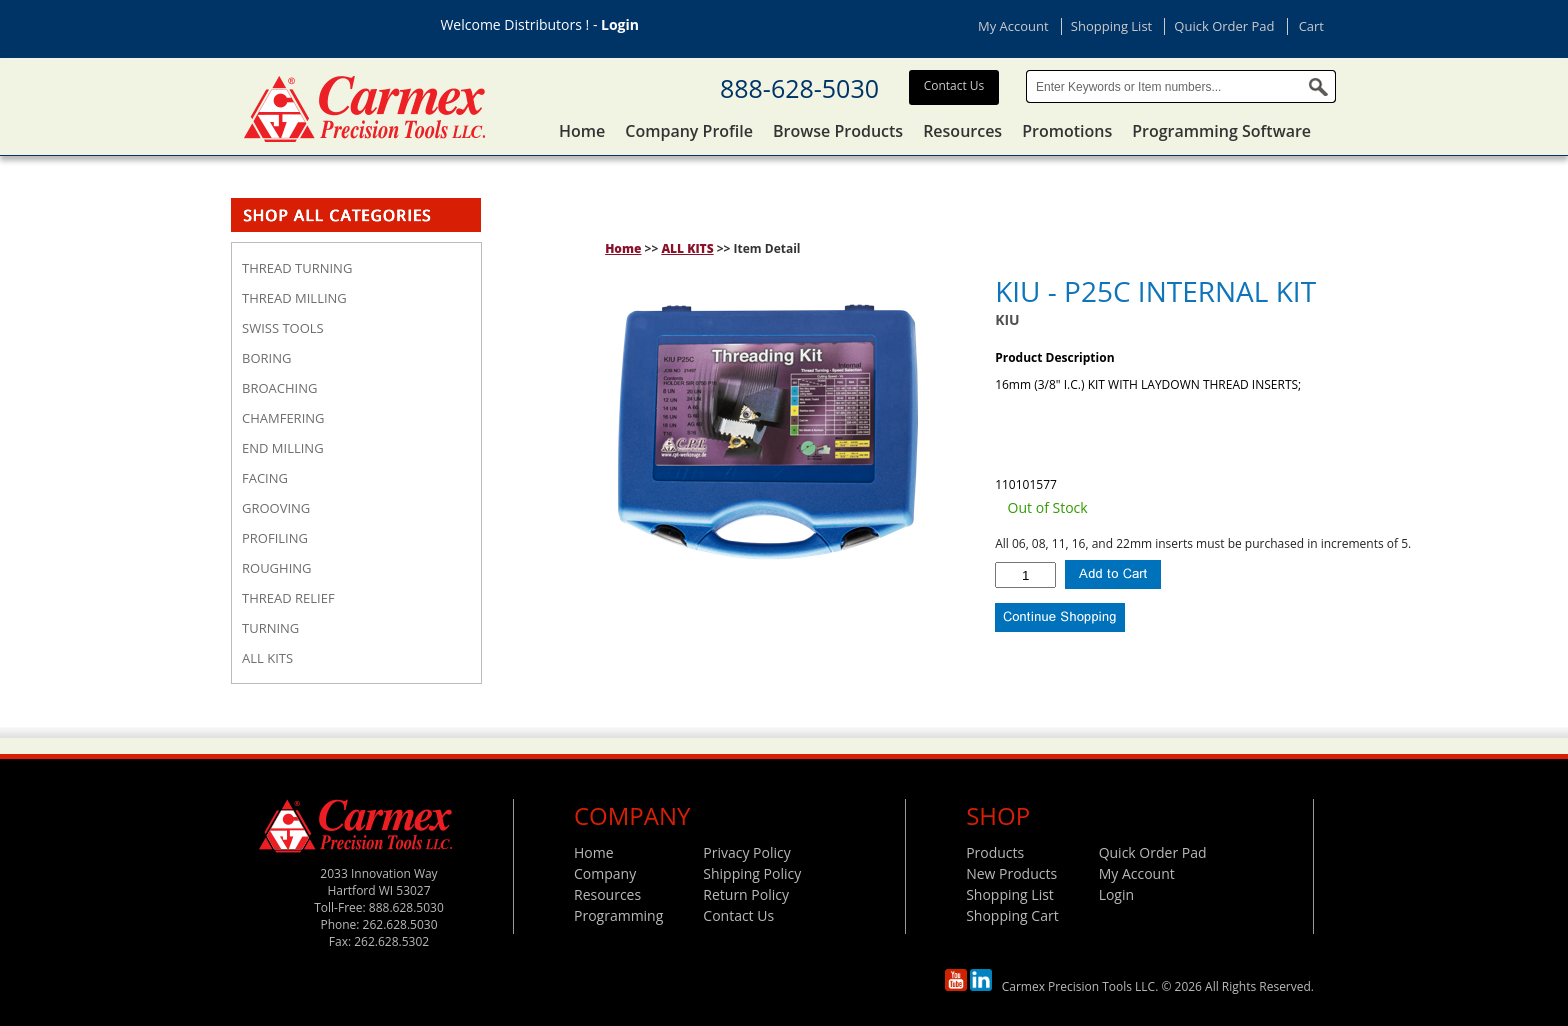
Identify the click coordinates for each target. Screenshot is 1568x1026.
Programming (618, 915)
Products (995, 852)
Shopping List (1111, 26)
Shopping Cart (1012, 915)
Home (582, 131)
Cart (1311, 26)
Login (620, 24)
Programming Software (1221, 131)
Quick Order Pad (1224, 26)
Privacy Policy (746, 852)
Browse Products (838, 131)
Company (605, 873)
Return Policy (746, 894)
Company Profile (689, 131)
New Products (1011, 873)
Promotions (1067, 131)
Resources (962, 131)
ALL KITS (687, 248)
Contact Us (954, 85)
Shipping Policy (752, 873)
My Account (1013, 26)
